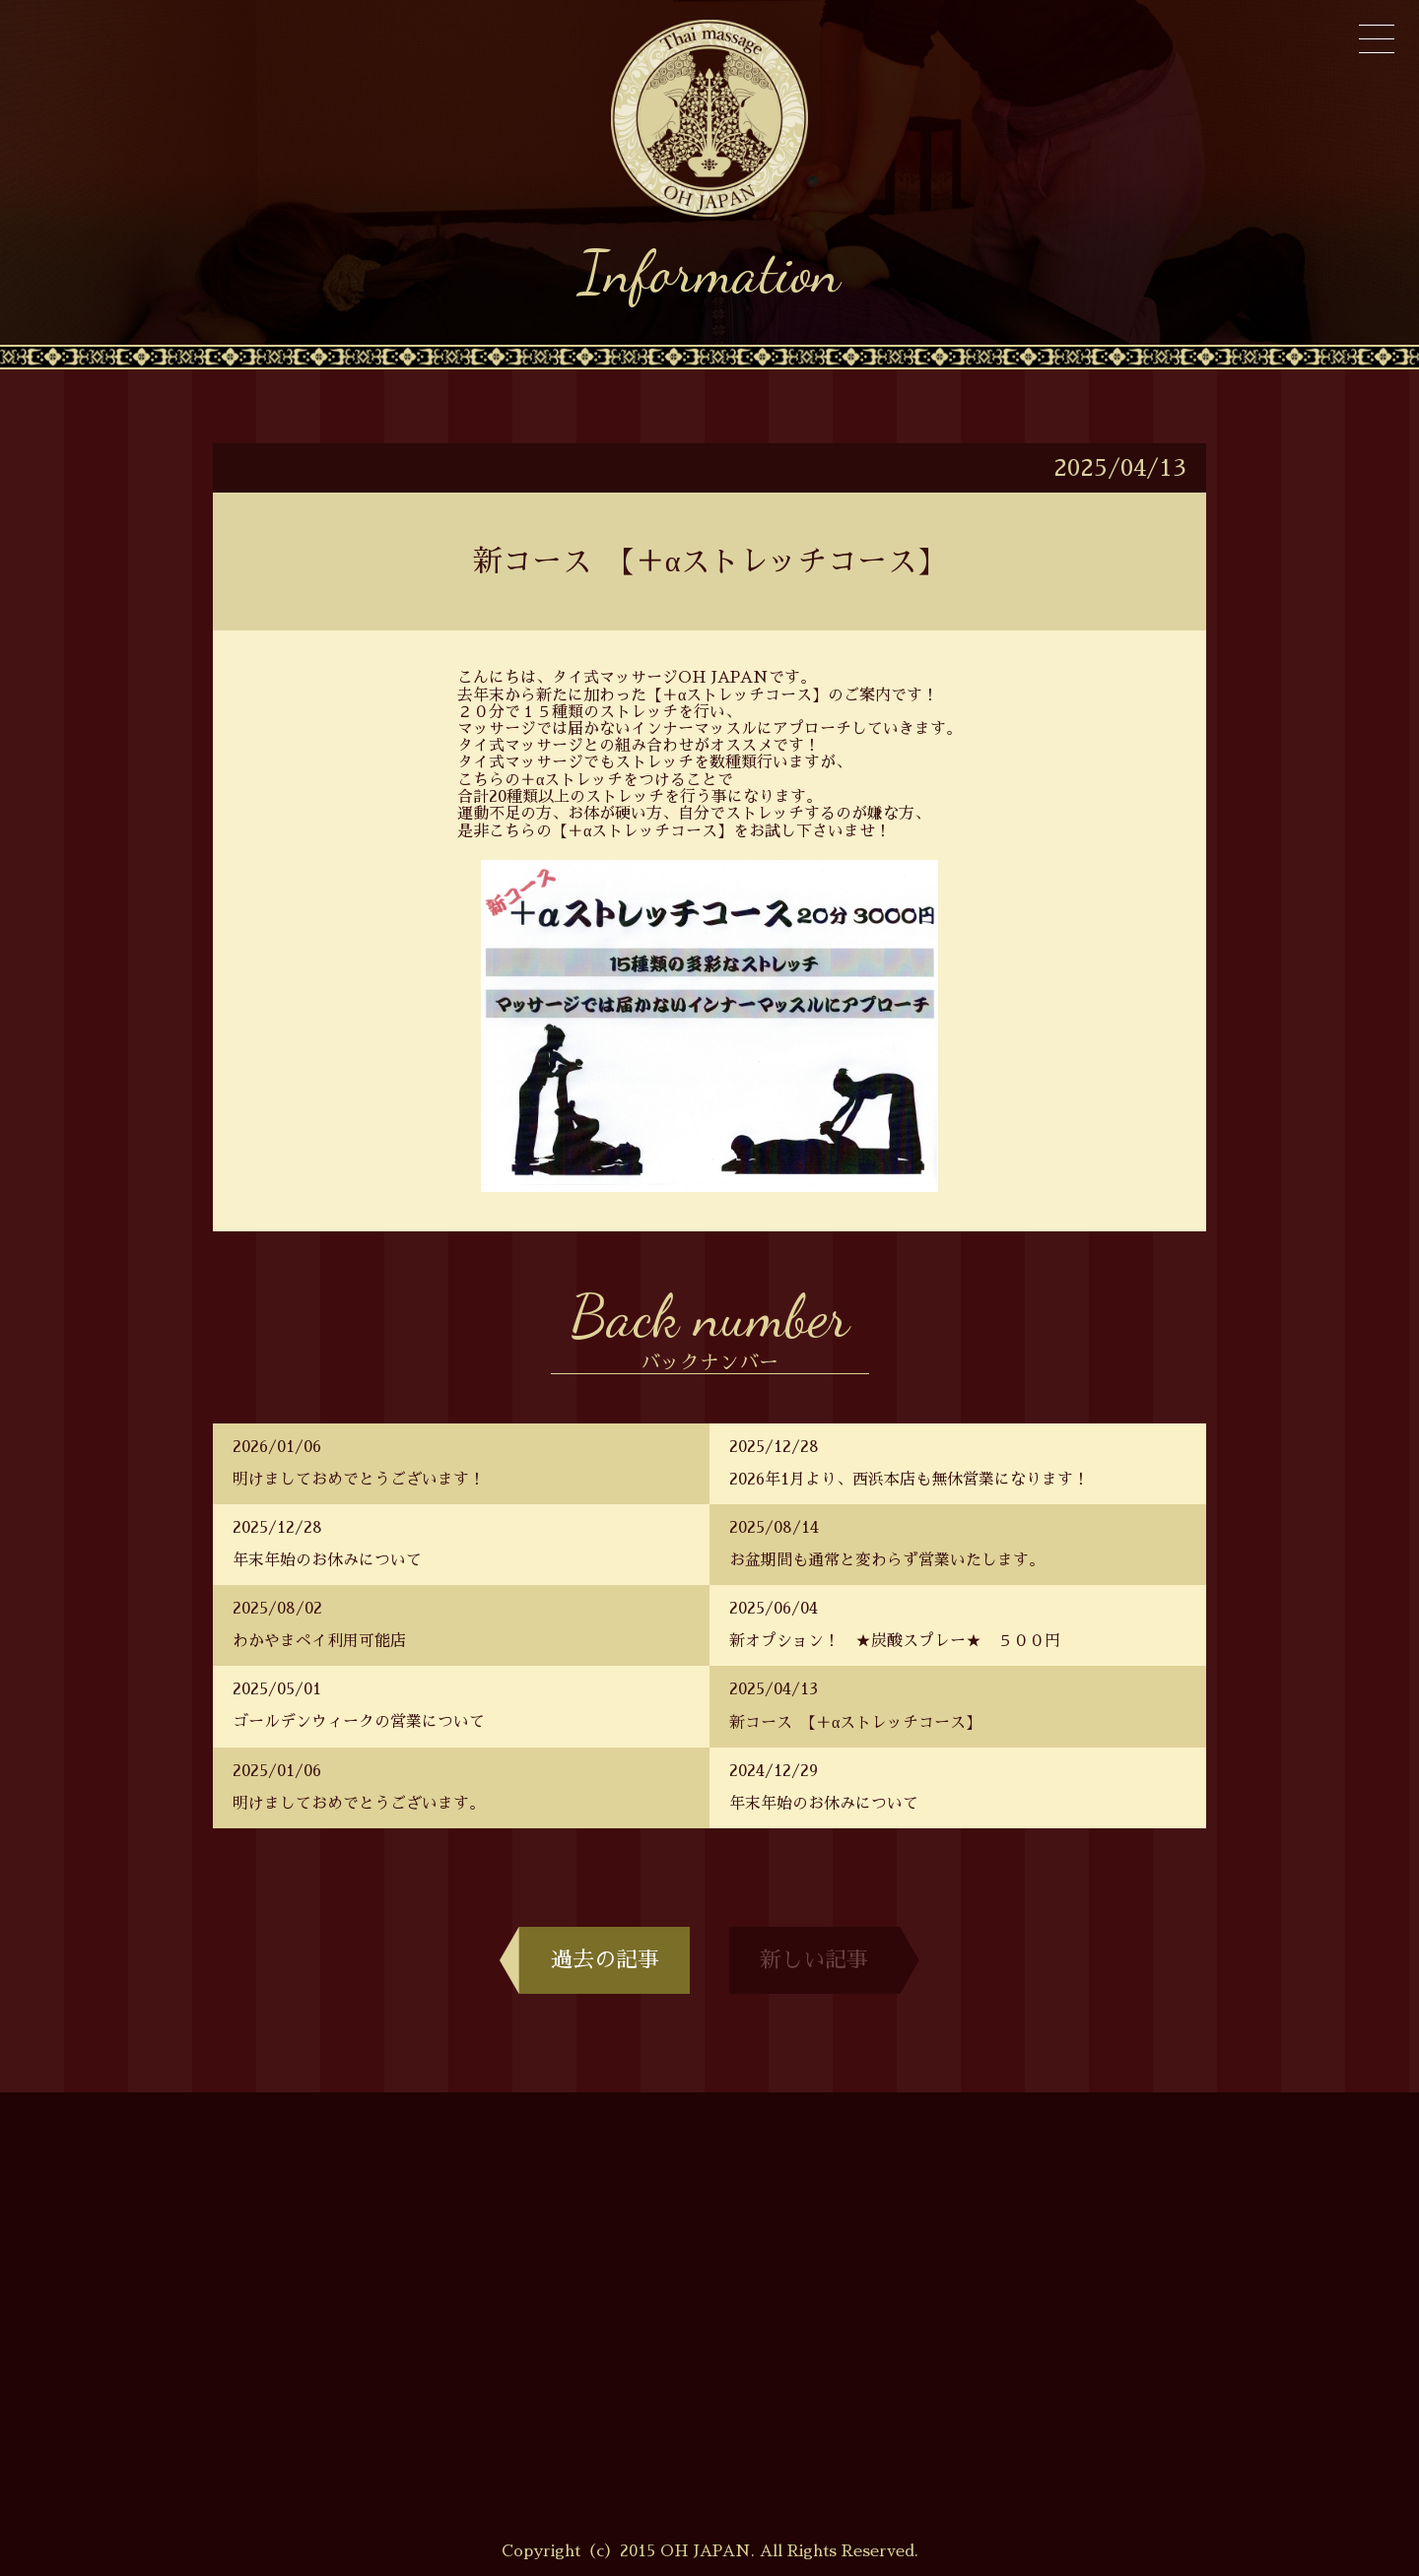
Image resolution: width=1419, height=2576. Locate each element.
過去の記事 (594, 1960)
